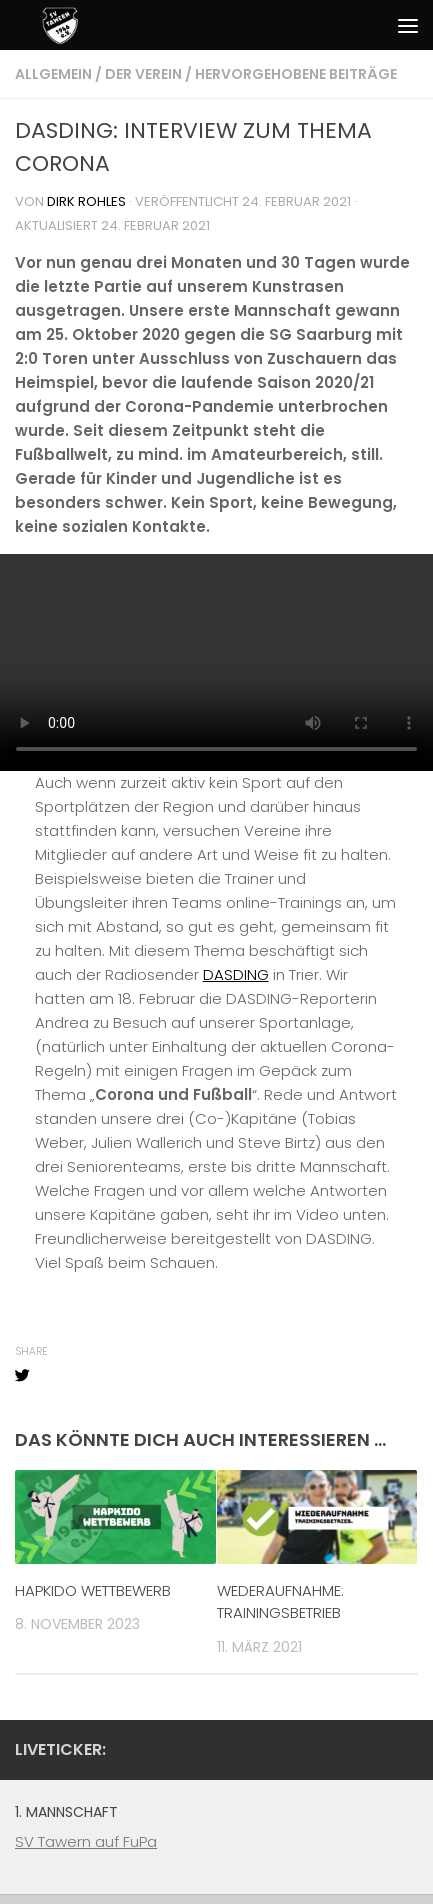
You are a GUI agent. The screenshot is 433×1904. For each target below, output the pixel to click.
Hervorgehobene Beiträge (296, 74)
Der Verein (143, 74)
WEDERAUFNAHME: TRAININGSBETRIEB (280, 1602)
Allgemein (53, 74)
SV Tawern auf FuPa (86, 1841)
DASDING (236, 974)
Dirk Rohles (86, 201)
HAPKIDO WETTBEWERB (93, 1590)
